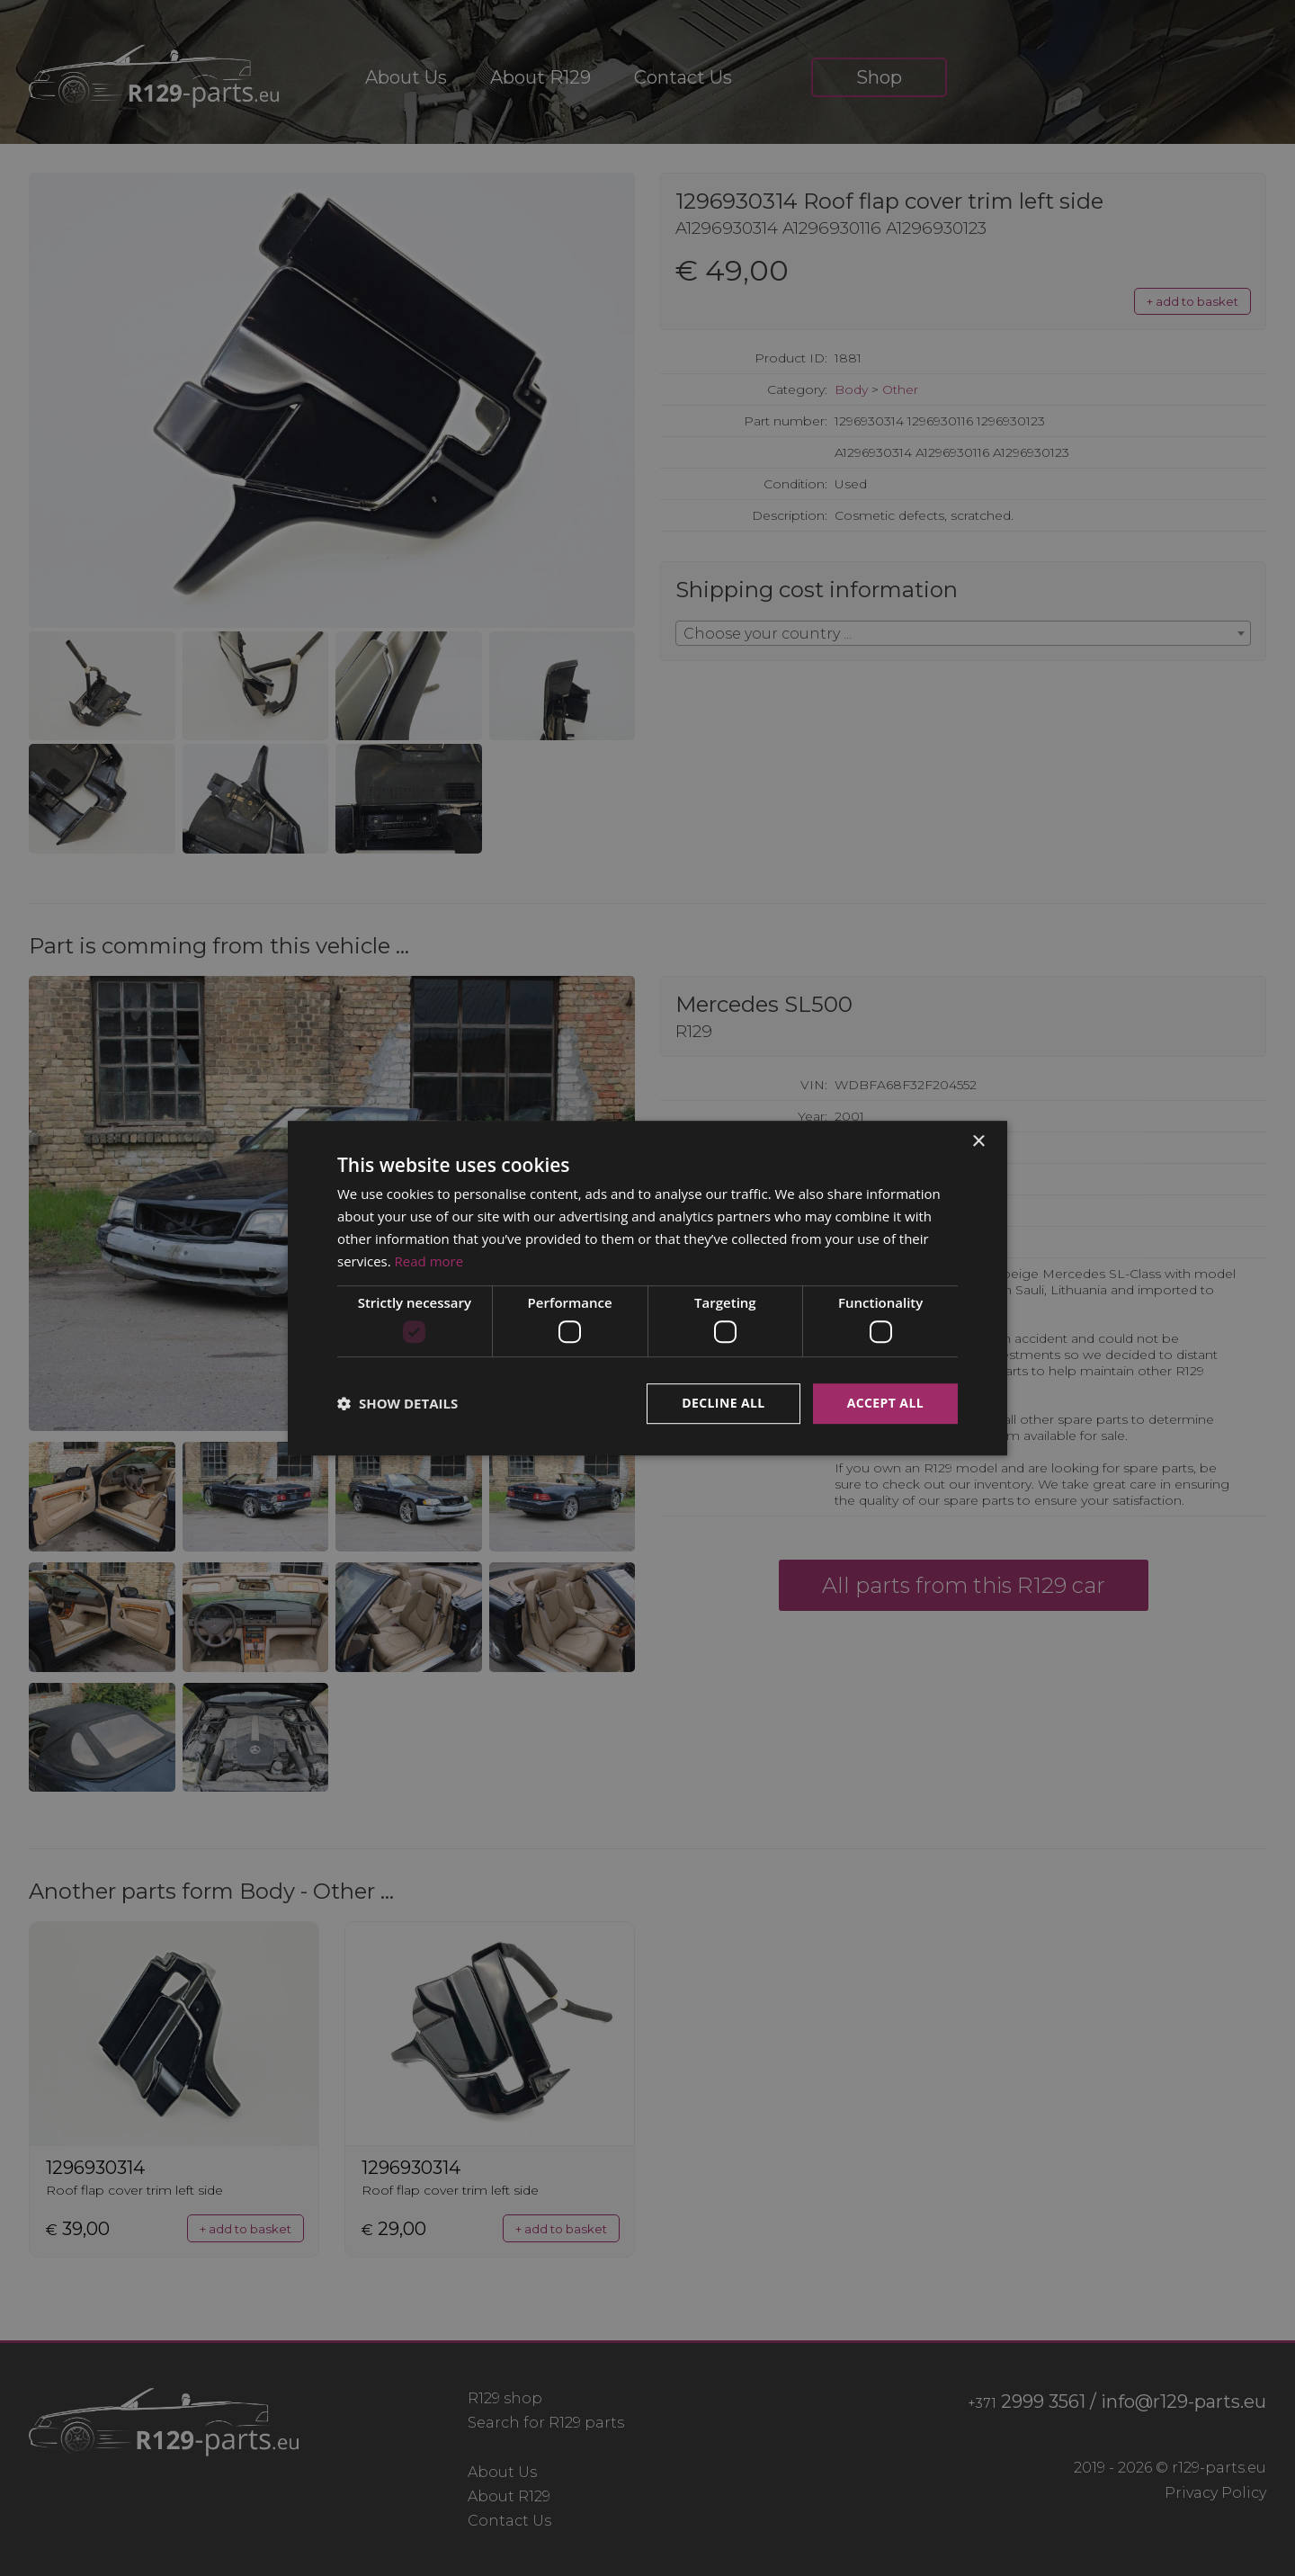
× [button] (978, 1142)
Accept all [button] (885, 1402)
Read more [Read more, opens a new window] (429, 1261)
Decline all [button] (723, 1402)
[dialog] (647, 1288)
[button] (397, 1403)
